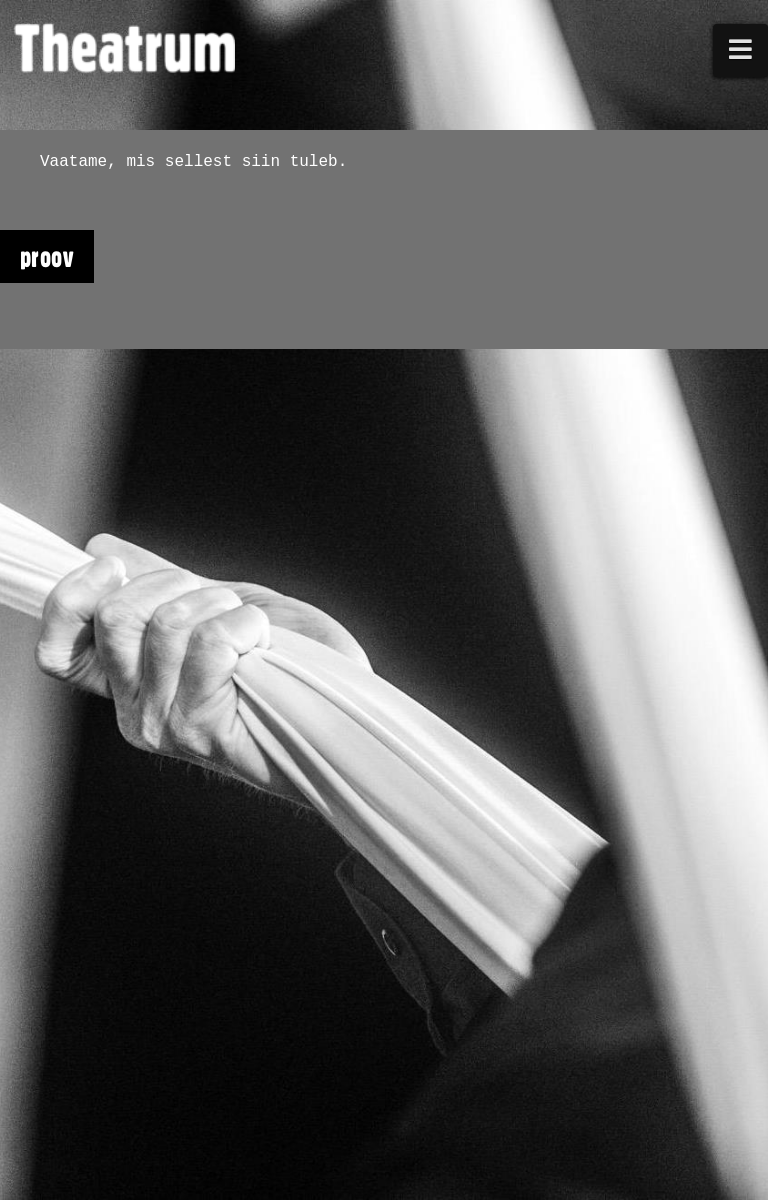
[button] (741, 50)
